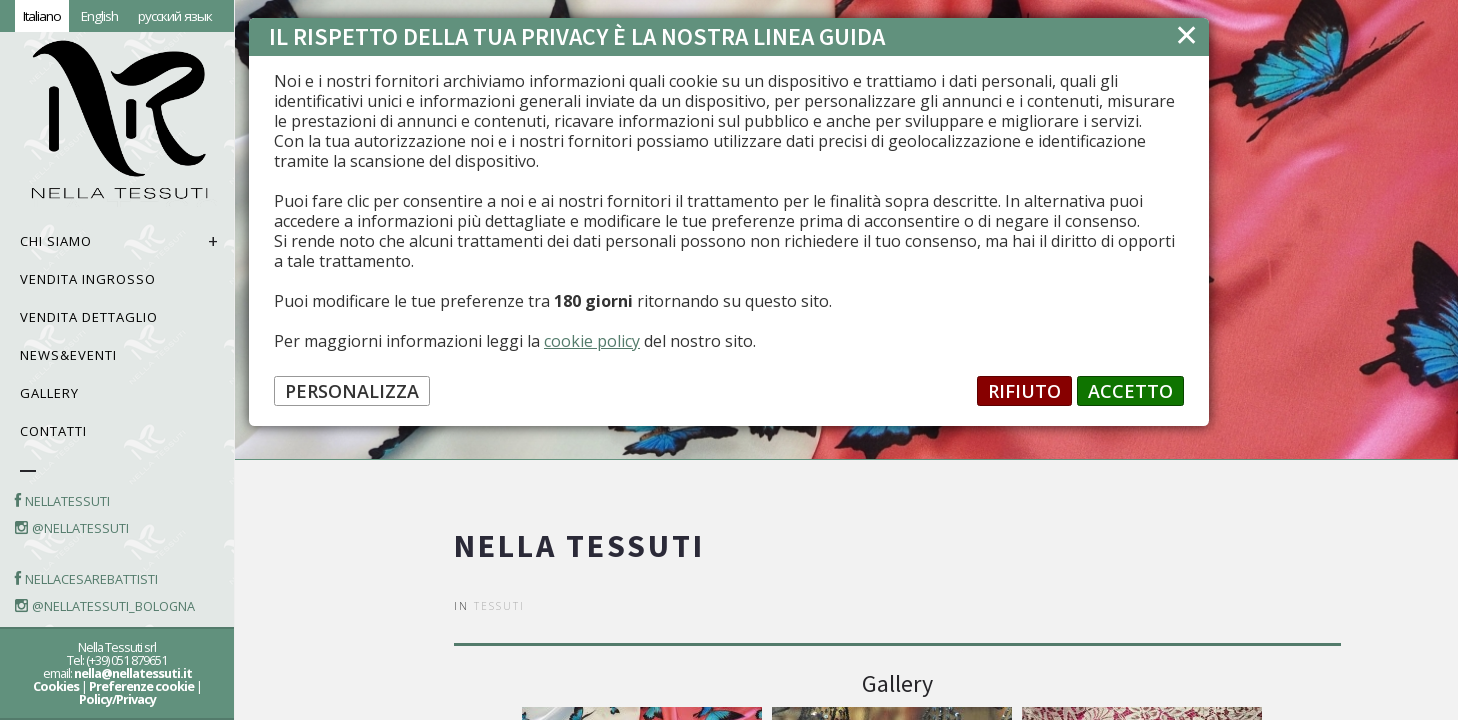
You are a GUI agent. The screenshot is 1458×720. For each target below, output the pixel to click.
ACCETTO (1130, 391)
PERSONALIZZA (352, 391)
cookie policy (592, 341)
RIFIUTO (1024, 391)
